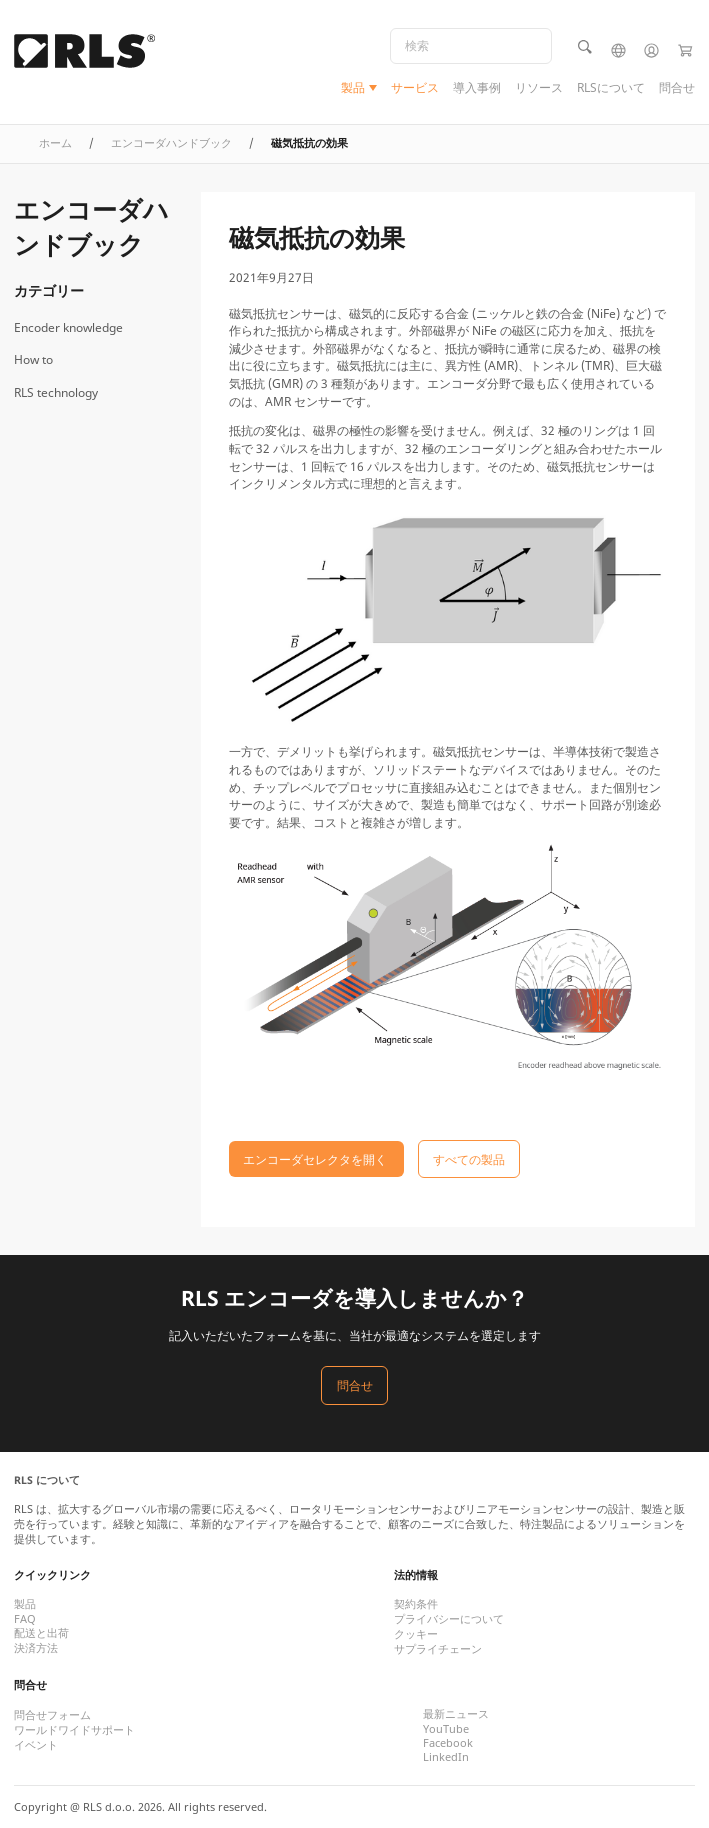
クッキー (416, 1634)
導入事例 (477, 87)
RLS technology (56, 392)
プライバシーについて (449, 1619)
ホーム (55, 143)
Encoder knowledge (68, 327)
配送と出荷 (41, 1633)
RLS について (47, 1480)
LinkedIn (446, 1757)
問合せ (677, 87)
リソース (539, 87)
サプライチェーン (438, 1649)
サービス (415, 87)
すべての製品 (469, 1158)
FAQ (25, 1619)
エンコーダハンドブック (171, 143)
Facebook (448, 1743)
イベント (36, 1745)
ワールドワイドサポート (74, 1730)
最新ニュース (456, 1714)
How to (33, 359)
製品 (353, 87)
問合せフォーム (52, 1715)
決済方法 (36, 1648)
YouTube (446, 1729)
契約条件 (416, 1604)
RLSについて (611, 87)
